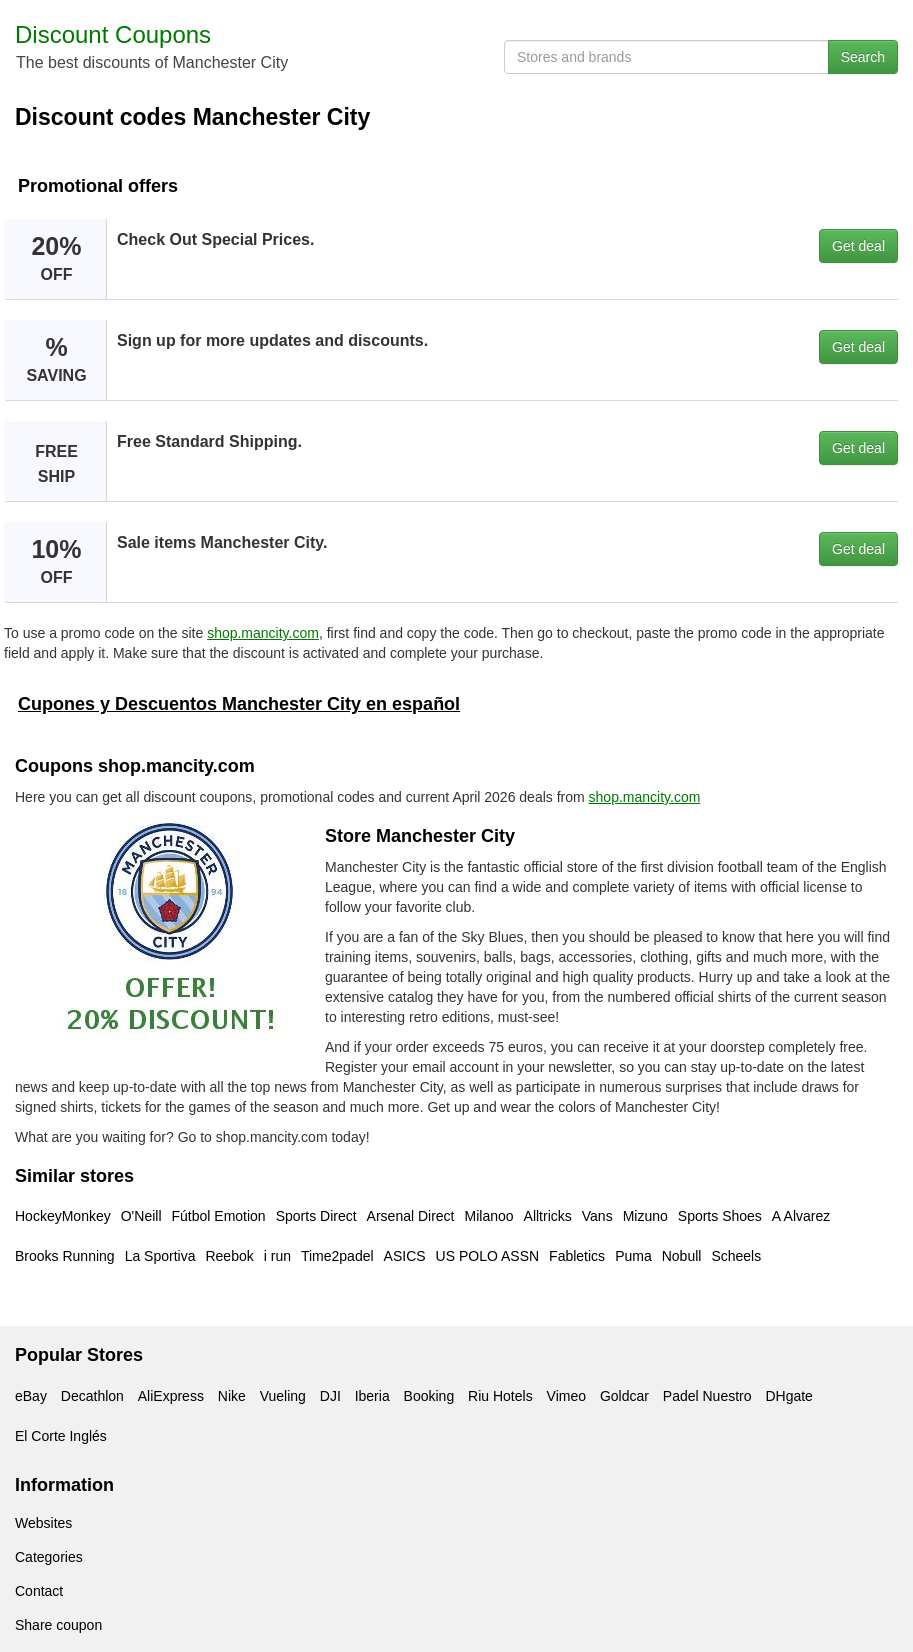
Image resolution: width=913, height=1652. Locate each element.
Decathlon (92, 1396)
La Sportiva (160, 1256)
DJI (330, 1396)
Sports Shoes (720, 1216)
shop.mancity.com (263, 633)
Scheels (736, 1256)
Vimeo (566, 1396)
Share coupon (58, 1625)
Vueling (283, 1396)
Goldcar (624, 1396)
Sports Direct (316, 1216)
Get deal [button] (858, 246)
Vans (597, 1216)
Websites (43, 1523)
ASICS (405, 1256)
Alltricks (548, 1216)
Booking (429, 1396)
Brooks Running (65, 1256)
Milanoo (489, 1216)
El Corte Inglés (61, 1436)
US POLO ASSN (487, 1256)
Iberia (372, 1396)
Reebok (229, 1256)
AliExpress (171, 1396)
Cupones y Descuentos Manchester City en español (239, 704)
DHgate (788, 1396)
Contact (39, 1591)
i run (277, 1256)
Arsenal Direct (411, 1216)
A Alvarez (801, 1216)
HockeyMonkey (63, 1216)
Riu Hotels (500, 1396)
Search (863, 57)
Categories (49, 1557)
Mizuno (645, 1216)
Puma (633, 1256)
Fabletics (577, 1256)
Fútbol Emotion (219, 1216)
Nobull (682, 1256)
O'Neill (141, 1216)
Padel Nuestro (707, 1396)
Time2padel (337, 1256)
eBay (31, 1396)
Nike (232, 1396)
